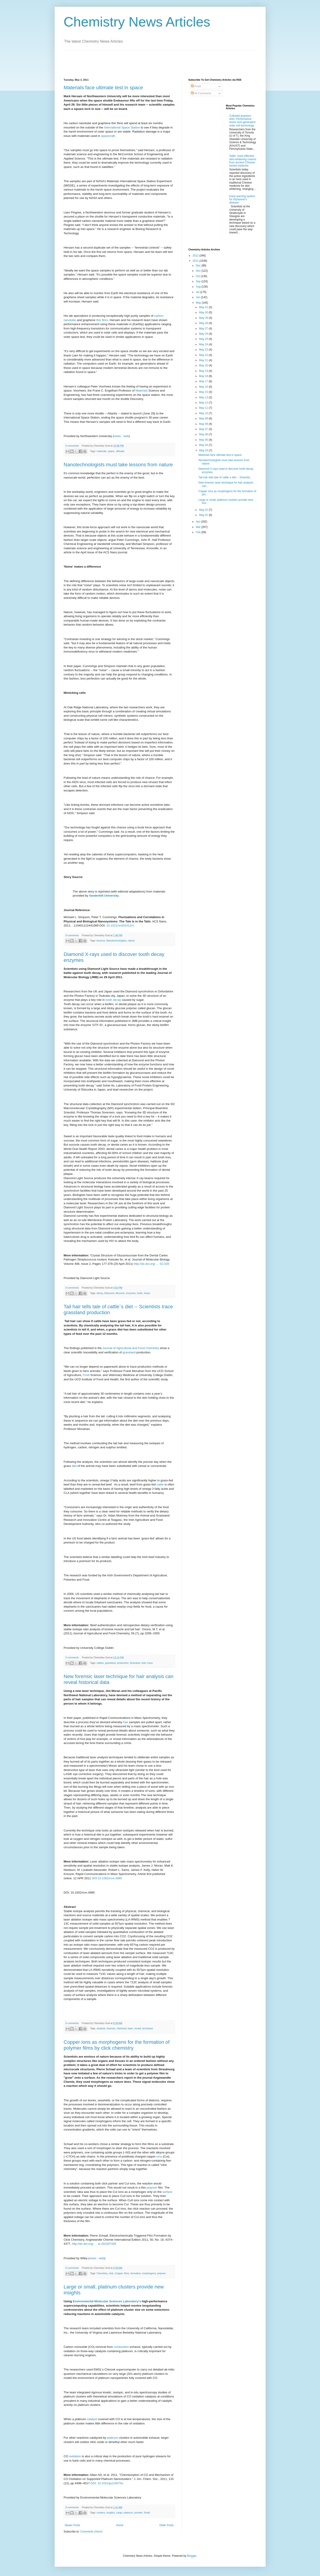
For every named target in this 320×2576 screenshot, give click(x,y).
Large (119, 2512)
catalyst (92, 2419)
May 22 (204, 355)
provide (138, 2512)
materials (102, 451)
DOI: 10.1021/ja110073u (106, 2483)
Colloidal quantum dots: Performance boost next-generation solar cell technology (242, 120)
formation (136, 2273)
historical (122, 2028)
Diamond (109, 1293)
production (122, 1663)
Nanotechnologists (116, 940)
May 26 (204, 333)
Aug (198, 286)
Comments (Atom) (91, 2531)
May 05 (204, 439)
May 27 (204, 328)
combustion (121, 2347)
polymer (152, 2187)
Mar (198, 527)
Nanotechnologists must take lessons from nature (118, 464)
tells (144, 1663)
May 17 (204, 381)
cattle (160, 1484)
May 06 (204, 434)
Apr (198, 521)
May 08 (204, 424)
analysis (101, 2028)
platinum (112, 2437)
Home (119, 2525)
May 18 (204, 376)
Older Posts (166, 2525)
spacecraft (108, 136)
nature (131, 940)
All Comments (201, 93)
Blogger (191, 2555)
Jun (198, 297)
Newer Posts (72, 2525)
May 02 (204, 509)
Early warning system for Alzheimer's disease (242, 199)
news (117, 436)
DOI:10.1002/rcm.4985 (107, 1878)
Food (86, 1375)
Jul (198, 292)
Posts (196, 86)
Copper (119, 2273)
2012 (196, 255)
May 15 (204, 392)
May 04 (204, 445)
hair (125, 1722)
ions (159, 2156)
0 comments (72, 445)
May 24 (204, 344)
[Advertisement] (146, 60)
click (111, 2273)
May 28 (204, 323)
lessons (101, 940)
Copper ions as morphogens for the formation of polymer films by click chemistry (117, 2045)
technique (147, 2028)
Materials (141, 390)
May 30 (204, 312)
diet (74, 1466)
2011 (196, 260)
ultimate (120, 451)
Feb (198, 532)
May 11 (204, 407)
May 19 (204, 370)
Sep (198, 281)
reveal (137, 2028)
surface (167, 2192)
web (126, 436)
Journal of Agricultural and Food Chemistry (131, 1348)
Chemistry (102, 2273)
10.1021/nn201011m (120, 925)
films (126, 2273)
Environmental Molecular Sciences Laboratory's (107, 2301)
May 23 (204, 349)
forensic (111, 2028)
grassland (129, 1352)
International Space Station (122, 127)
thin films (102, 320)
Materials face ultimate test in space (103, 87)
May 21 (204, 360)
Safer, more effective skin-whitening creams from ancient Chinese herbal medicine (242, 160)
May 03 (204, 450)
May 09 (204, 418)
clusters (101, 2512)
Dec (198, 265)
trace (150, 1663)
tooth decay (113, 999)
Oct (198, 276)
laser (130, 2028)
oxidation (75, 2456)
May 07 (204, 429)
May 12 (204, 402)
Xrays (147, 1293)
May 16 (204, 386)
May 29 (204, 317)
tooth (139, 1293)
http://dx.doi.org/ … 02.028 (152, 1263)
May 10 (204, 413)
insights (110, 2512)
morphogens (149, 2273)
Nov (198, 270)
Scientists (135, 1663)
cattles (100, 1663)
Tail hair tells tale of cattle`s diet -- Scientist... (225, 477)
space (111, 451)
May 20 (204, 365)
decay (100, 1293)
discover (120, 1293)
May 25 (204, 339)
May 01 (204, 515)
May (199, 302)
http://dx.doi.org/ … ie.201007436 (94, 2243)
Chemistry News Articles (137, 21)
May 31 (204, 307)
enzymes (131, 1293)
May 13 (204, 397)
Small (147, 2512)
